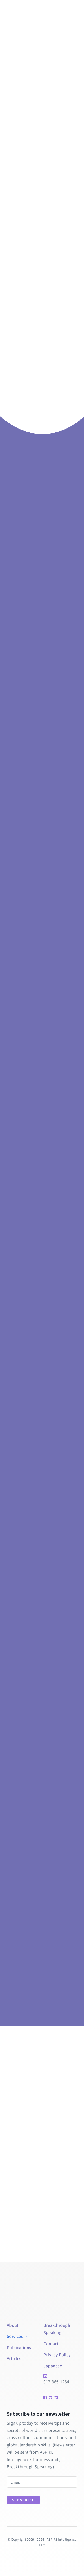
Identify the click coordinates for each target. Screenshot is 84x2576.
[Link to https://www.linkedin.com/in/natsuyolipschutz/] (54, 2397)
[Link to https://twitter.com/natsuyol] (50, 2397)
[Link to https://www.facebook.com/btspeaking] (44, 2397)
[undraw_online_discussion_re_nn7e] (25, 2278)
